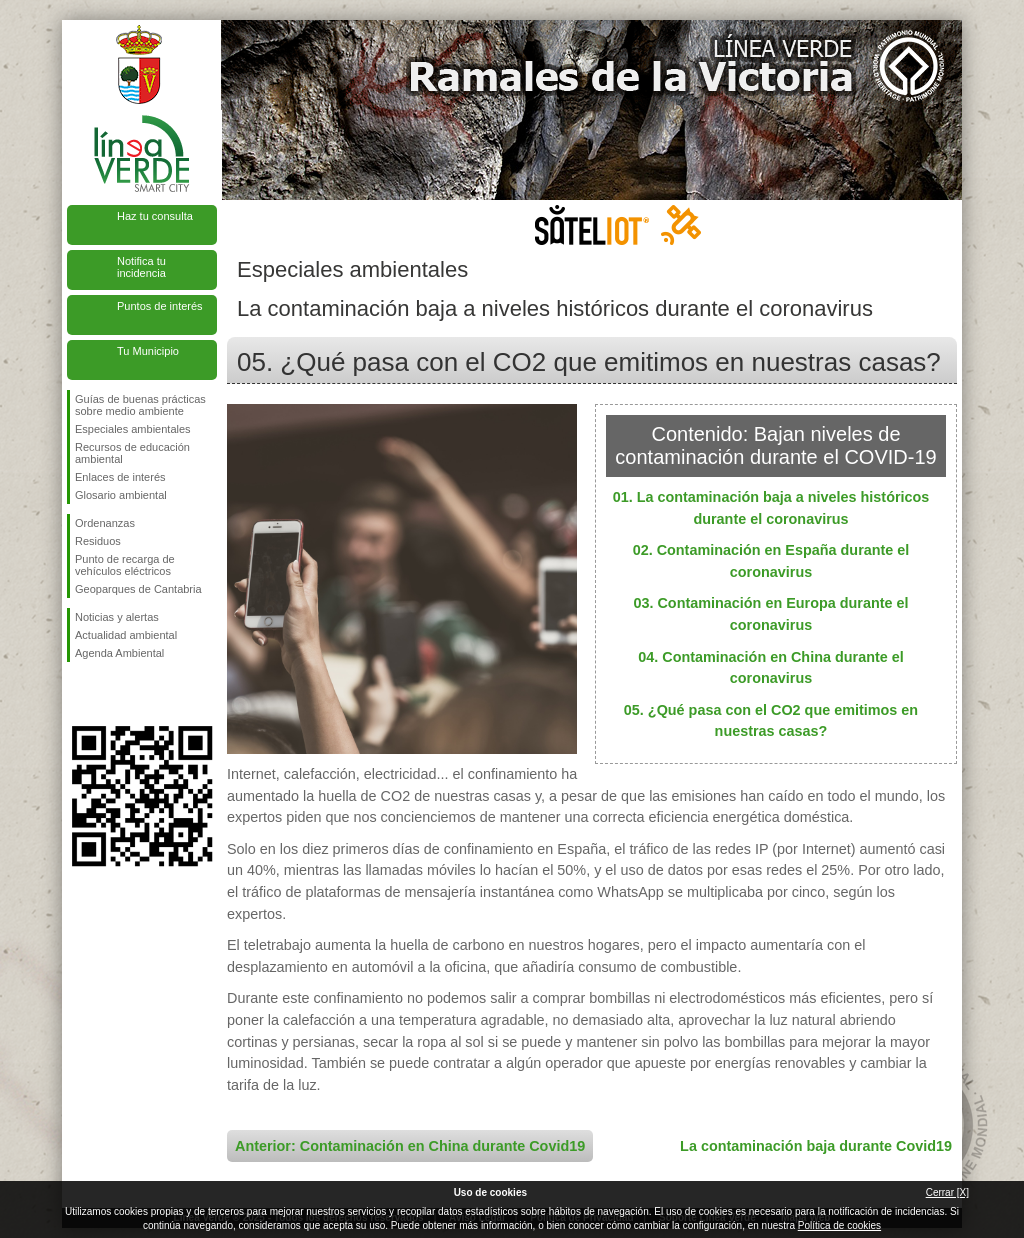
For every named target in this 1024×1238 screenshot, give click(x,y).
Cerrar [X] (947, 1192)
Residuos (98, 541)
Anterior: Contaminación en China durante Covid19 (410, 1146)
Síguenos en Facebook (79, 694)
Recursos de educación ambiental (132, 453)
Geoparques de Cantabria (138, 589)
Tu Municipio (148, 351)
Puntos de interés (160, 306)
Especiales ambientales (133, 429)
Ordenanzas (105, 523)
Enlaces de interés (120, 477)
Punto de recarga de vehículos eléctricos (125, 565)
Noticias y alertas (117, 617)
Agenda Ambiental (119, 653)
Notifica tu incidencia (141, 267)
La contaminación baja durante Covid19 (816, 1146)
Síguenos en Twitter (112, 694)
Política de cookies (839, 1225)
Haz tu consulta (155, 216)
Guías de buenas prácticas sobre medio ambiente (140, 405)
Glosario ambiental (121, 495)
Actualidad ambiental (126, 635)
